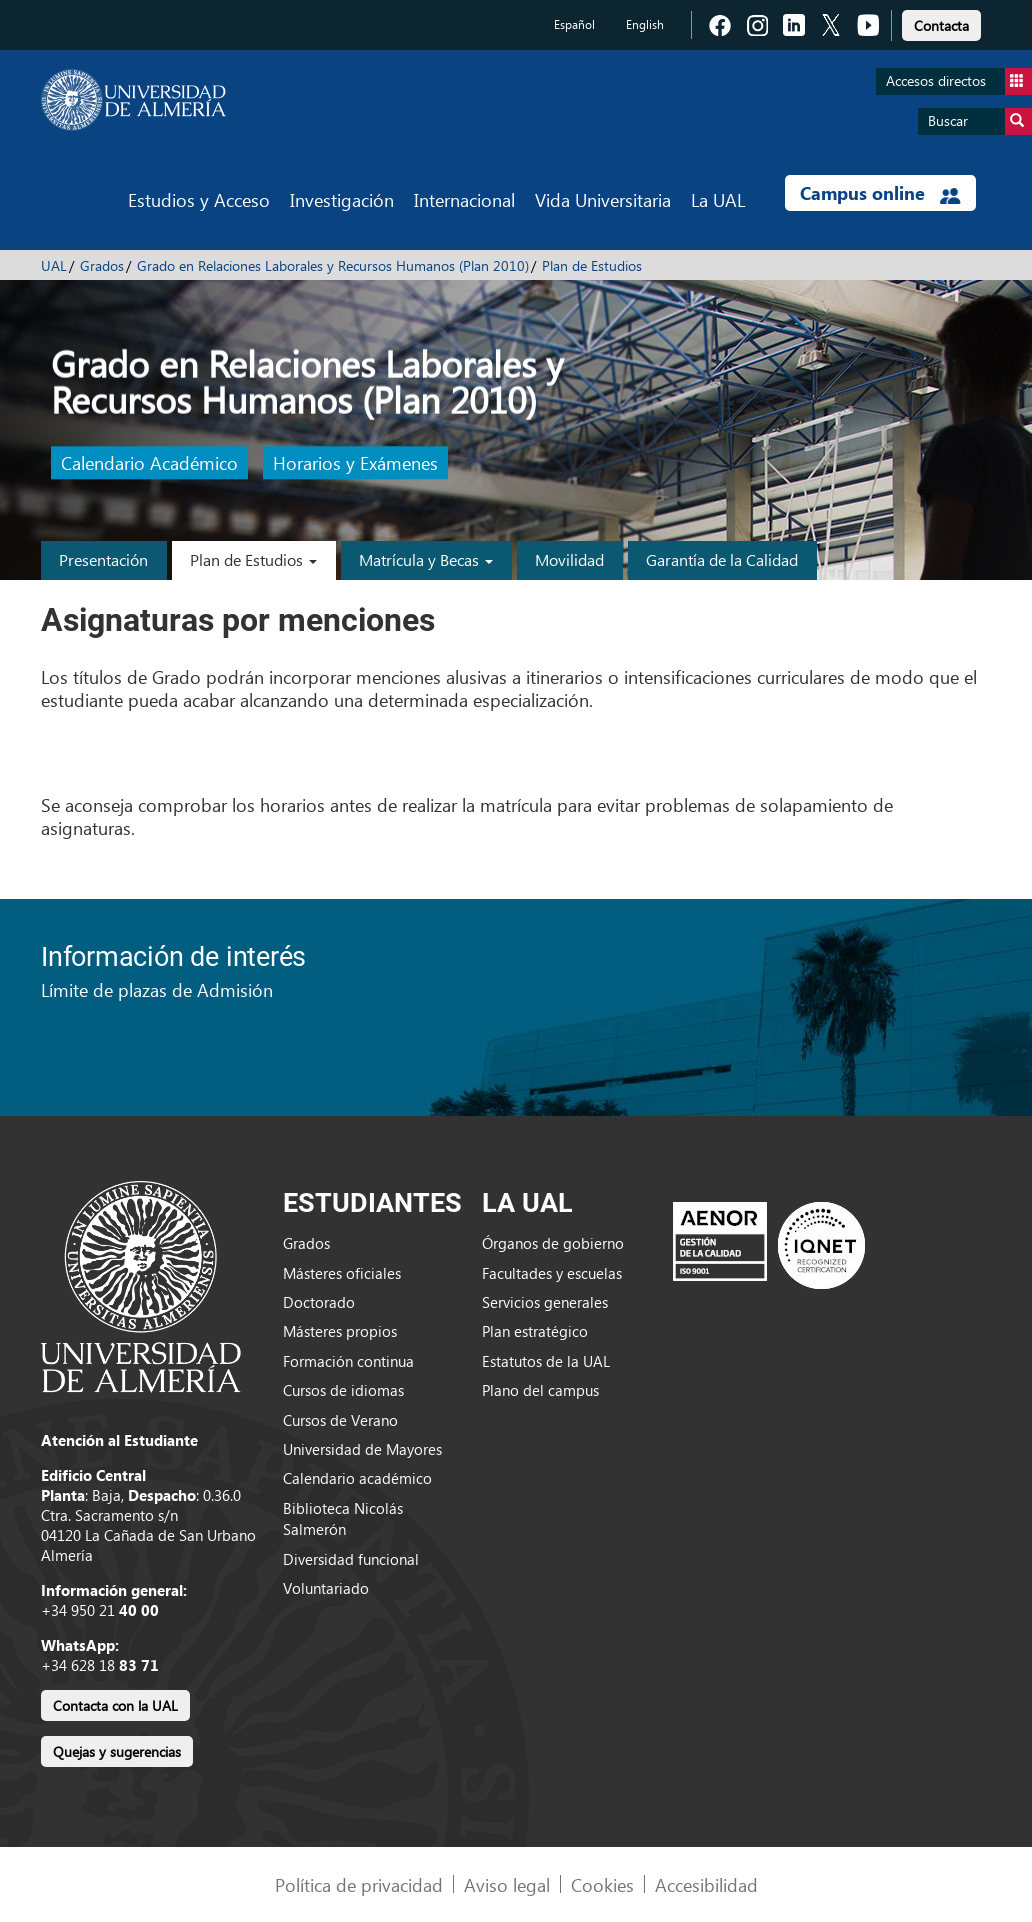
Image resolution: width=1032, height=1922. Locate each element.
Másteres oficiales (342, 1273)
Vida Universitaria (603, 199)
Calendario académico (357, 1478)
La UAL (718, 199)
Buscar (980, 121)
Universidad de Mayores (362, 1449)
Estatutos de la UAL (546, 1361)
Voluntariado (326, 1588)
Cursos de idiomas (343, 1390)
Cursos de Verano (340, 1420)
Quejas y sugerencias (117, 1751)
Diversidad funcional (351, 1559)
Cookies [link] (602, 1884)
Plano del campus (540, 1390)
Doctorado (319, 1302)
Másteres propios (340, 1331)
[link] (941, 22)
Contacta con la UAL (115, 1705)
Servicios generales (545, 1302)
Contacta (941, 25)
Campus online (880, 193)
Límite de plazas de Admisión (157, 989)
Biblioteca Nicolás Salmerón (343, 1518)
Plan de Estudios (592, 265)
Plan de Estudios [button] (253, 559)
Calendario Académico (149, 463)
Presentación (103, 559)
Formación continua (348, 1361)
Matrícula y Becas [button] (426, 559)
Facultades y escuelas (552, 1273)
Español (574, 24)
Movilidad (569, 559)
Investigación (342, 199)
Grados (102, 265)
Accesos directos (959, 81)
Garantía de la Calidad (722, 559)
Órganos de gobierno (553, 1243)
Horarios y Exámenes (355, 463)
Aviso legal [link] (507, 1884)
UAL (54, 265)
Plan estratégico (535, 1331)
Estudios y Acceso (199, 199)
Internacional (464, 199)
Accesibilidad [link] (706, 1884)
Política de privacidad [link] (359, 1884)
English (645, 24)
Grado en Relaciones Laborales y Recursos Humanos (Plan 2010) (333, 265)
